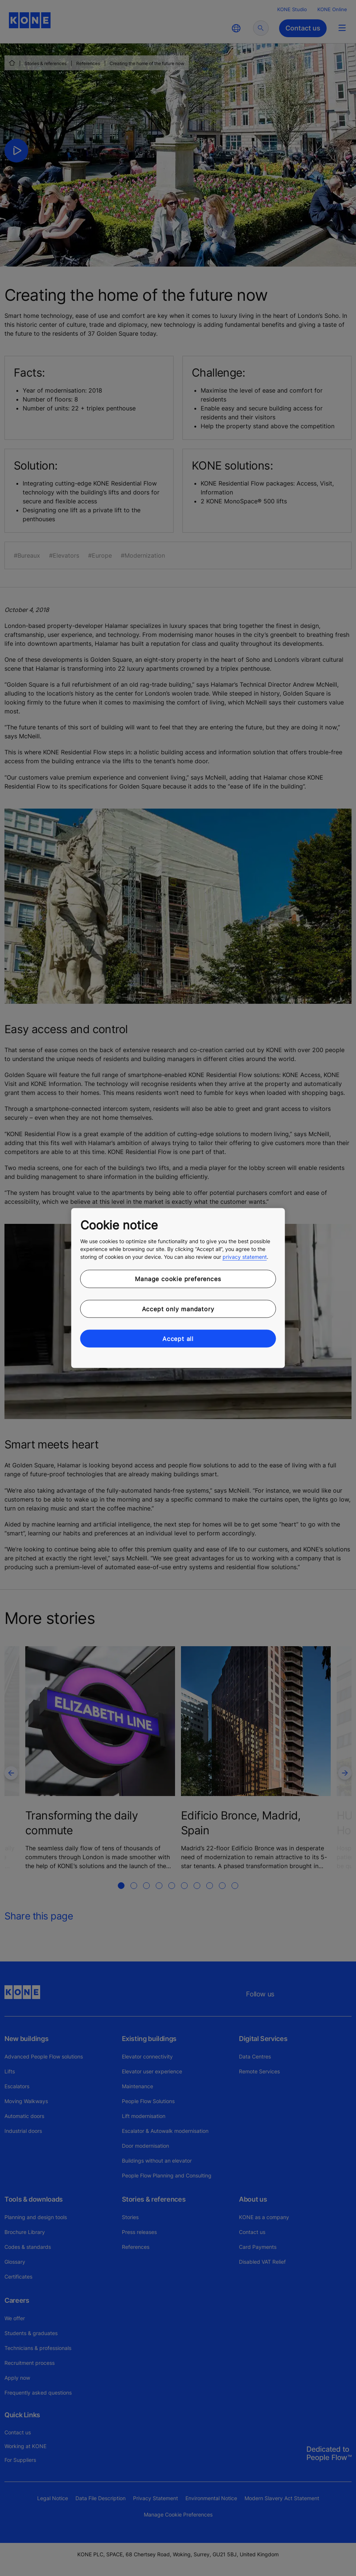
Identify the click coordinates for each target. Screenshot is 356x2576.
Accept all (178, 1338)
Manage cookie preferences (178, 1279)
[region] (178, 1288)
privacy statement (245, 1257)
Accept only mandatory (178, 1308)
